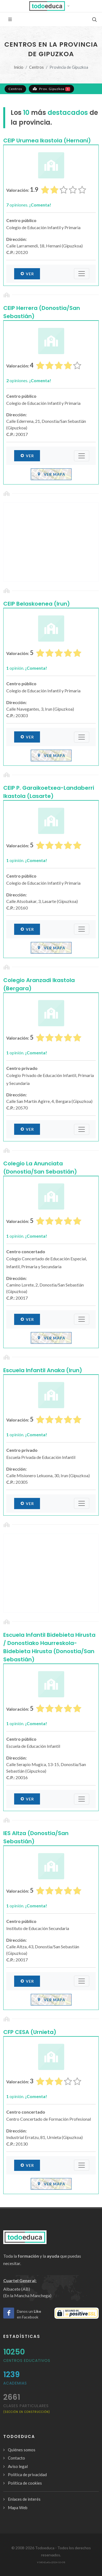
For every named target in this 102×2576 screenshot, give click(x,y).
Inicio (18, 67)
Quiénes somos (21, 2449)
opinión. (26, 668)
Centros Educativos (26, 2360)
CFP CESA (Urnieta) (29, 2032)
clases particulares (26, 2408)
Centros (36, 67)
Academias (15, 2383)
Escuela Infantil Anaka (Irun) (42, 1370)
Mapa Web (17, 2507)
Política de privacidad (27, 2474)
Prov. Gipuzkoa (51, 88)
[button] (51, 6)
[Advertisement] (51, 542)
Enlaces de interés (24, 2499)
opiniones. (28, 204)
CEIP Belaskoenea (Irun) (36, 604)
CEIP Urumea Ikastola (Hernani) (47, 140)
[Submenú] (81, 273)
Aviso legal (18, 2466)
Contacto (16, 2457)
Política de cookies (25, 2483)
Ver (27, 273)
